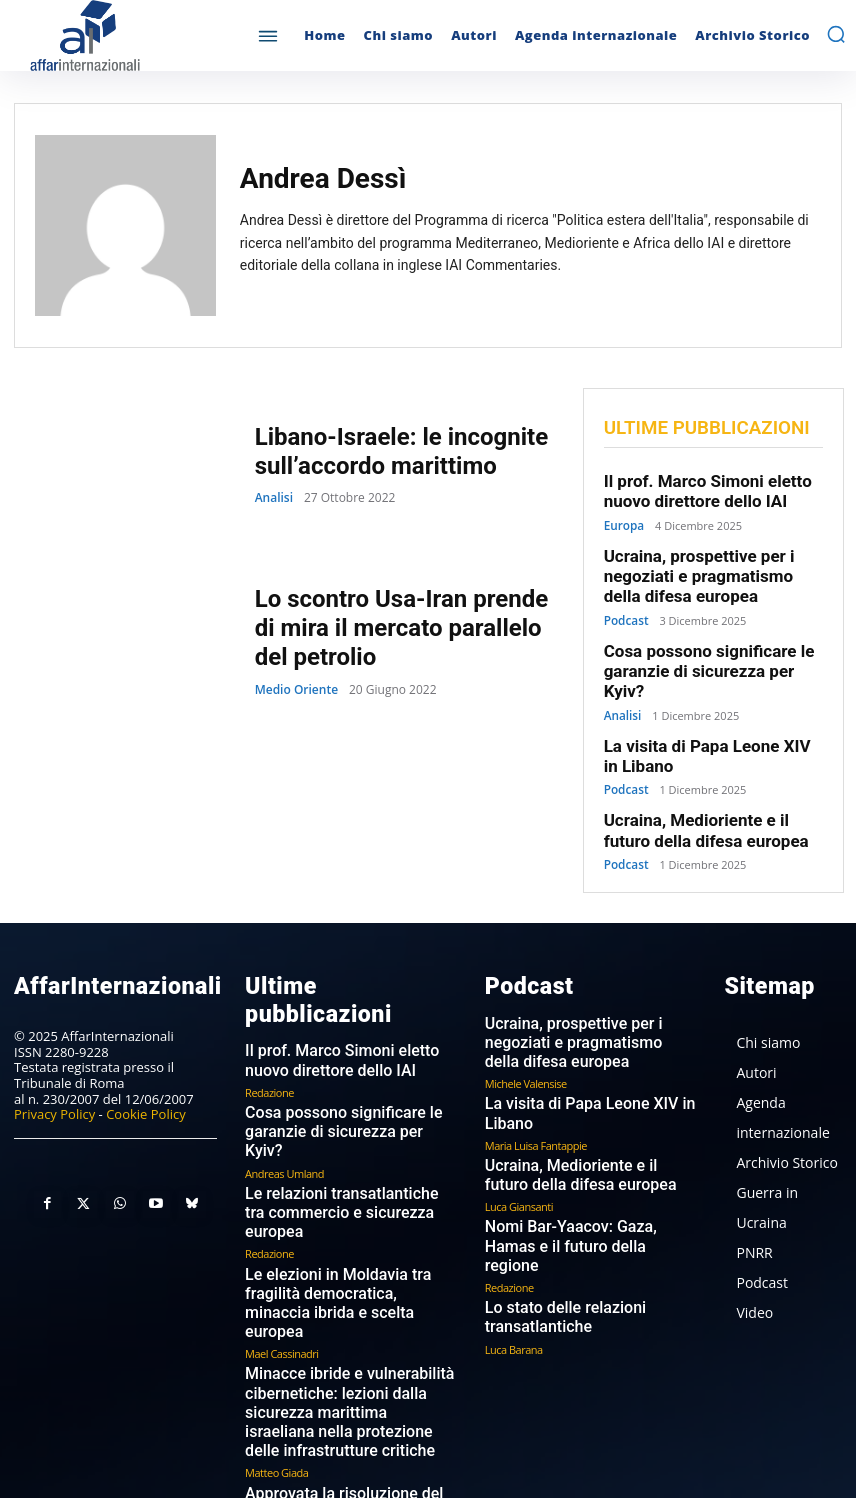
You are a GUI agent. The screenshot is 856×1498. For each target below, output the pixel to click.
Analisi (274, 496)
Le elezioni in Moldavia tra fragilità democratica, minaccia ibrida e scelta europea (344, 1161)
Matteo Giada (276, 1301)
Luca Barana (514, 1238)
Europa (623, 520)
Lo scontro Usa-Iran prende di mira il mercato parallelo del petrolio (401, 628)
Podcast (625, 608)
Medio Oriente (296, 686)
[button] (836, 34)
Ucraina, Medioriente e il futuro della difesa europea (708, 787)
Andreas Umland (284, 1066)
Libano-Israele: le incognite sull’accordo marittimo (389, 450)
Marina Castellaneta (291, 1405)
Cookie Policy (146, 1063)
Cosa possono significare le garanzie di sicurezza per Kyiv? (708, 647)
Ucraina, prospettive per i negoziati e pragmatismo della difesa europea (705, 568)
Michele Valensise (526, 1009)
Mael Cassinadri (281, 1196)
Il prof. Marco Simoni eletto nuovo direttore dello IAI (696, 489)
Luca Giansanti (519, 1123)
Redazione (269, 1009)
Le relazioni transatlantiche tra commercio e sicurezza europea (337, 1095)
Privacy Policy (54, 1063)
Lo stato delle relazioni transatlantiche (550, 1210)
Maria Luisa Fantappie (536, 1066)
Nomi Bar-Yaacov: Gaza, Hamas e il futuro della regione (587, 1153)
